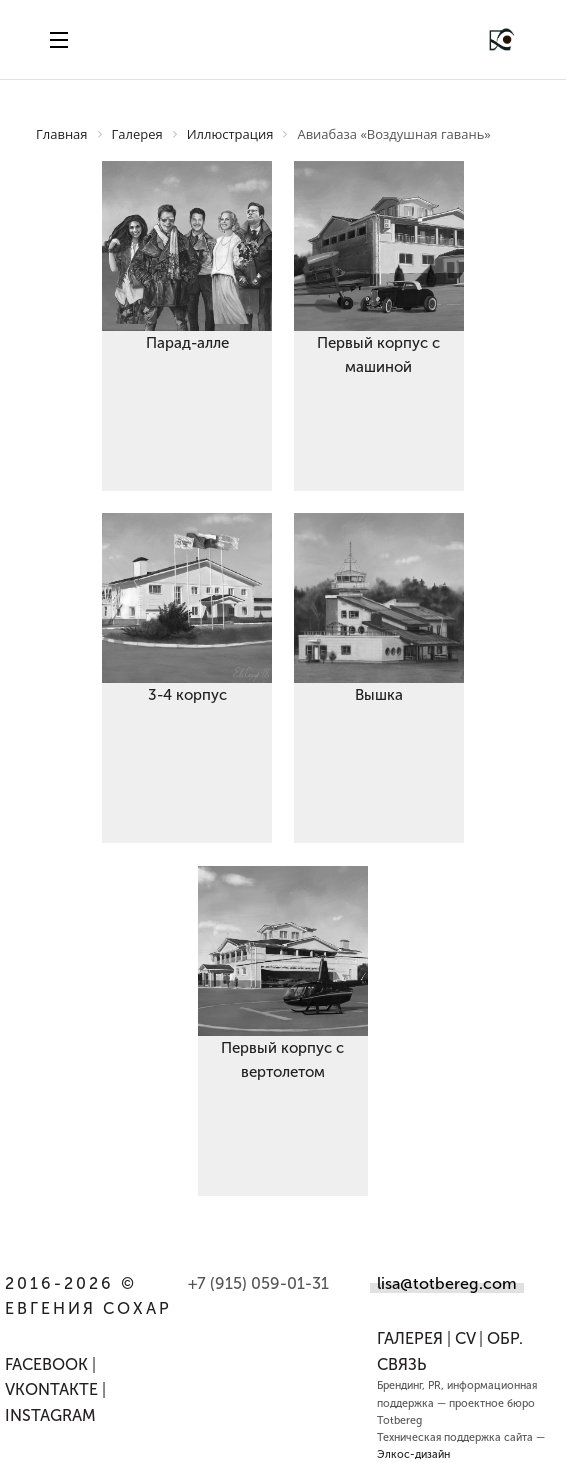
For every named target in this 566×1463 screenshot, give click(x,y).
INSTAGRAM (50, 1415)
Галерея (410, 1338)
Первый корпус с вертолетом (282, 1060)
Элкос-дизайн (413, 1454)
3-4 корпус (187, 695)
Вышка (379, 695)
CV (465, 1338)
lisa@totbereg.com (447, 1283)
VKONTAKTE (51, 1389)
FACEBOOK (46, 1364)
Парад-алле (187, 343)
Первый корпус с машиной (378, 355)
